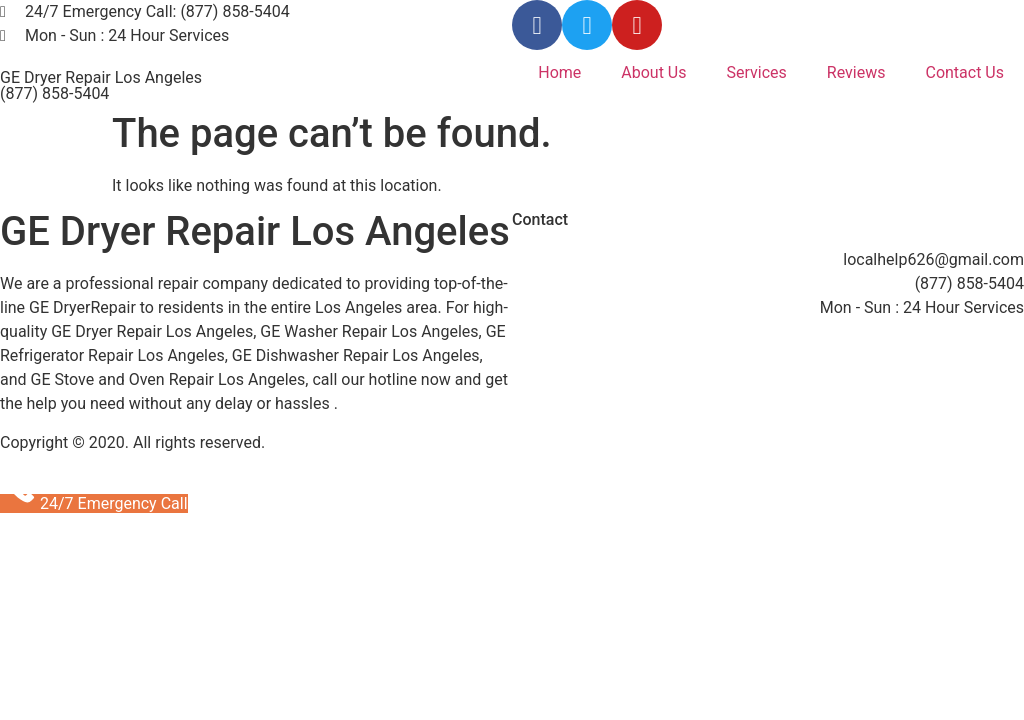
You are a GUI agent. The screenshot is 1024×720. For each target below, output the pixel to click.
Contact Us (964, 72)
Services (757, 72)
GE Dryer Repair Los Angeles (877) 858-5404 (101, 85)
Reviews (856, 72)
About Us (653, 72)
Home (559, 72)
